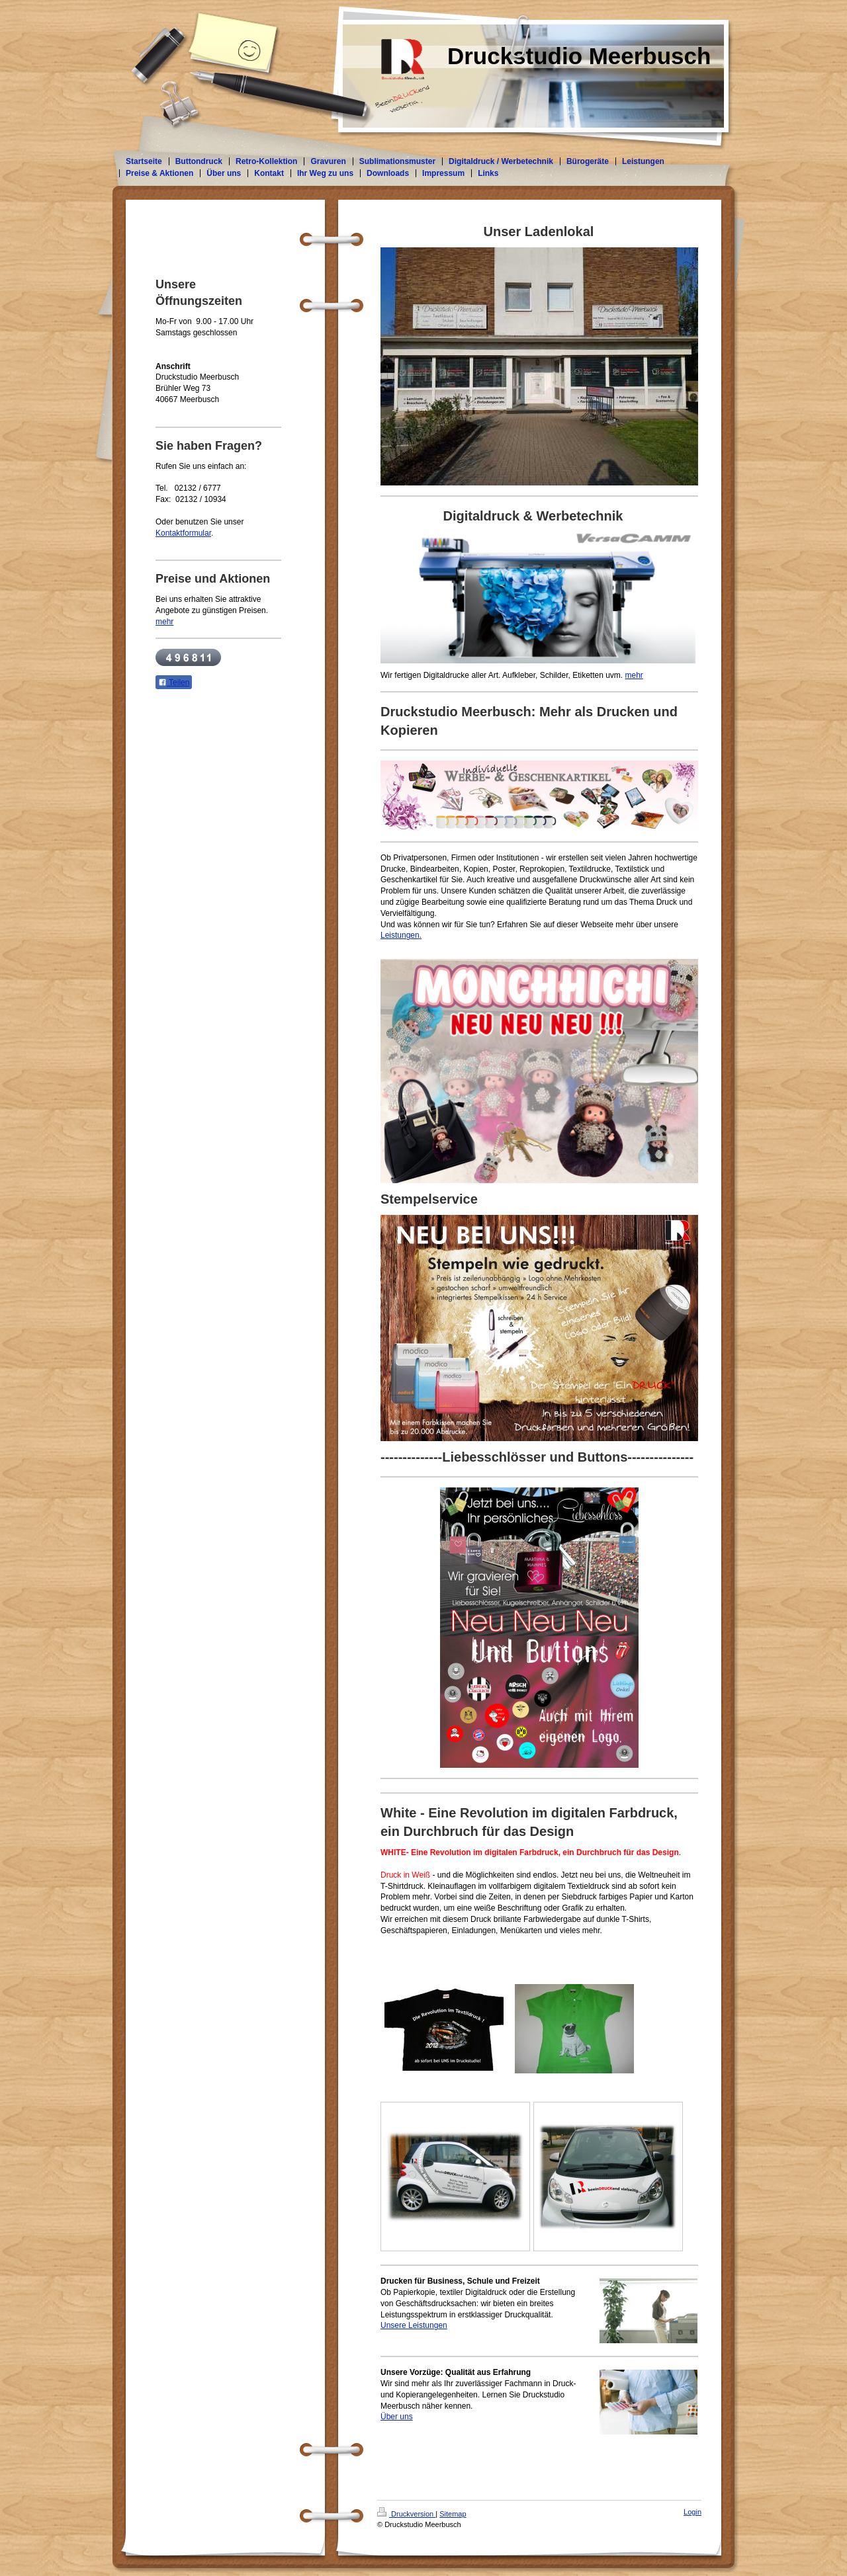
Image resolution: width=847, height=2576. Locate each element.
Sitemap (452, 2514)
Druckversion (406, 2514)
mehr (634, 675)
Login (692, 2512)
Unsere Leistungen (413, 2325)
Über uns (396, 2416)
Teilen (173, 682)
